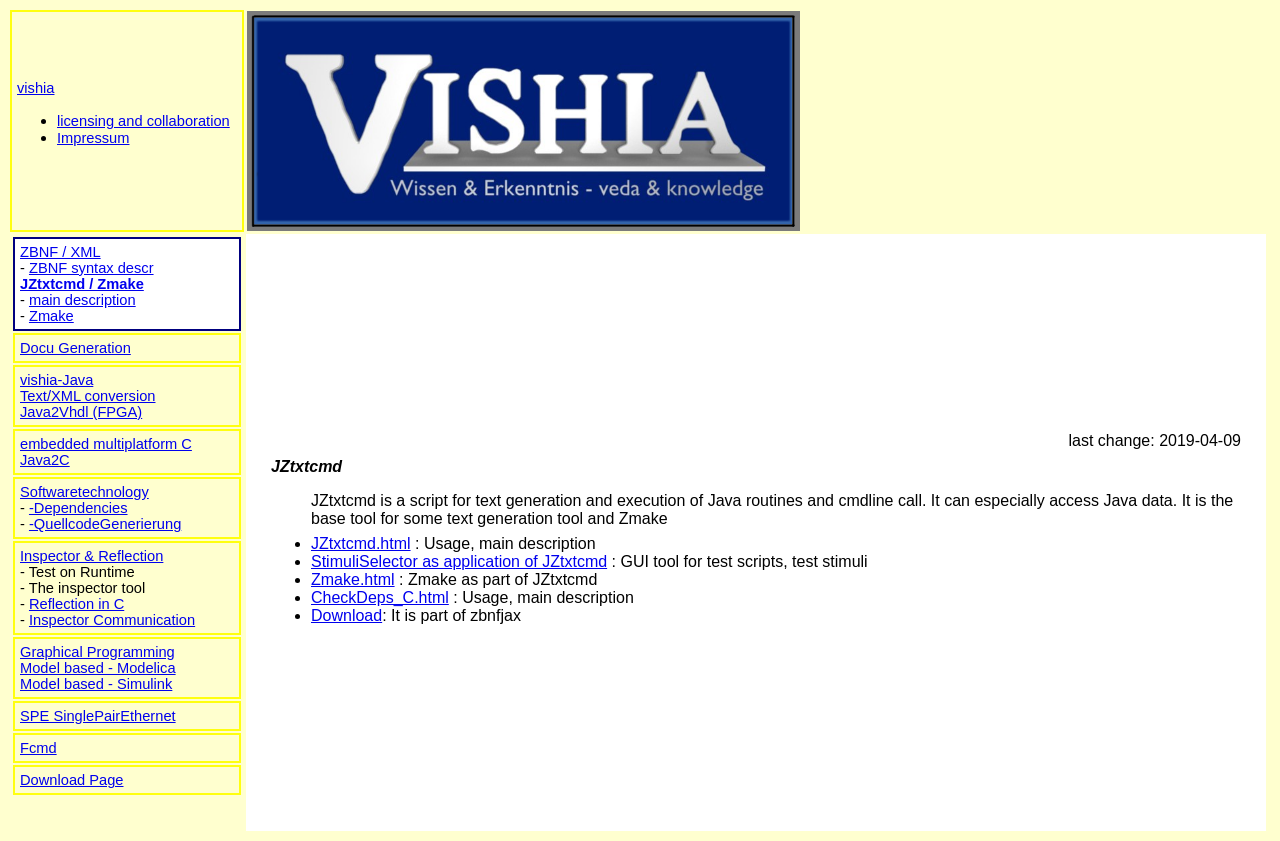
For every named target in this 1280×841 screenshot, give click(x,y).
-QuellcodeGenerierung (105, 524)
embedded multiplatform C (106, 444)
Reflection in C (76, 604)
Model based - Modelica (98, 668)
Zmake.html (353, 579)
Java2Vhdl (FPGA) (81, 412)
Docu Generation (75, 348)
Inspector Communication (112, 620)
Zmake (51, 316)
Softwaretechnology (84, 492)
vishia (35, 88)
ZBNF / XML (60, 252)
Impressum (93, 138)
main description (82, 300)
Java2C (45, 460)
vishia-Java (56, 380)
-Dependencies (78, 508)
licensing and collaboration (143, 121)
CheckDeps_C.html (380, 597)
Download (346, 615)
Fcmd (38, 748)
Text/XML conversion (88, 396)
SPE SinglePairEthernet (98, 716)
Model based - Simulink (96, 684)
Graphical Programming (97, 652)
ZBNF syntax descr (91, 268)
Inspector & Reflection (91, 556)
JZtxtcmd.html (361, 543)
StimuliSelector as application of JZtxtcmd (459, 561)
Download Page (71, 780)
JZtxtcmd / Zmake (82, 284)
